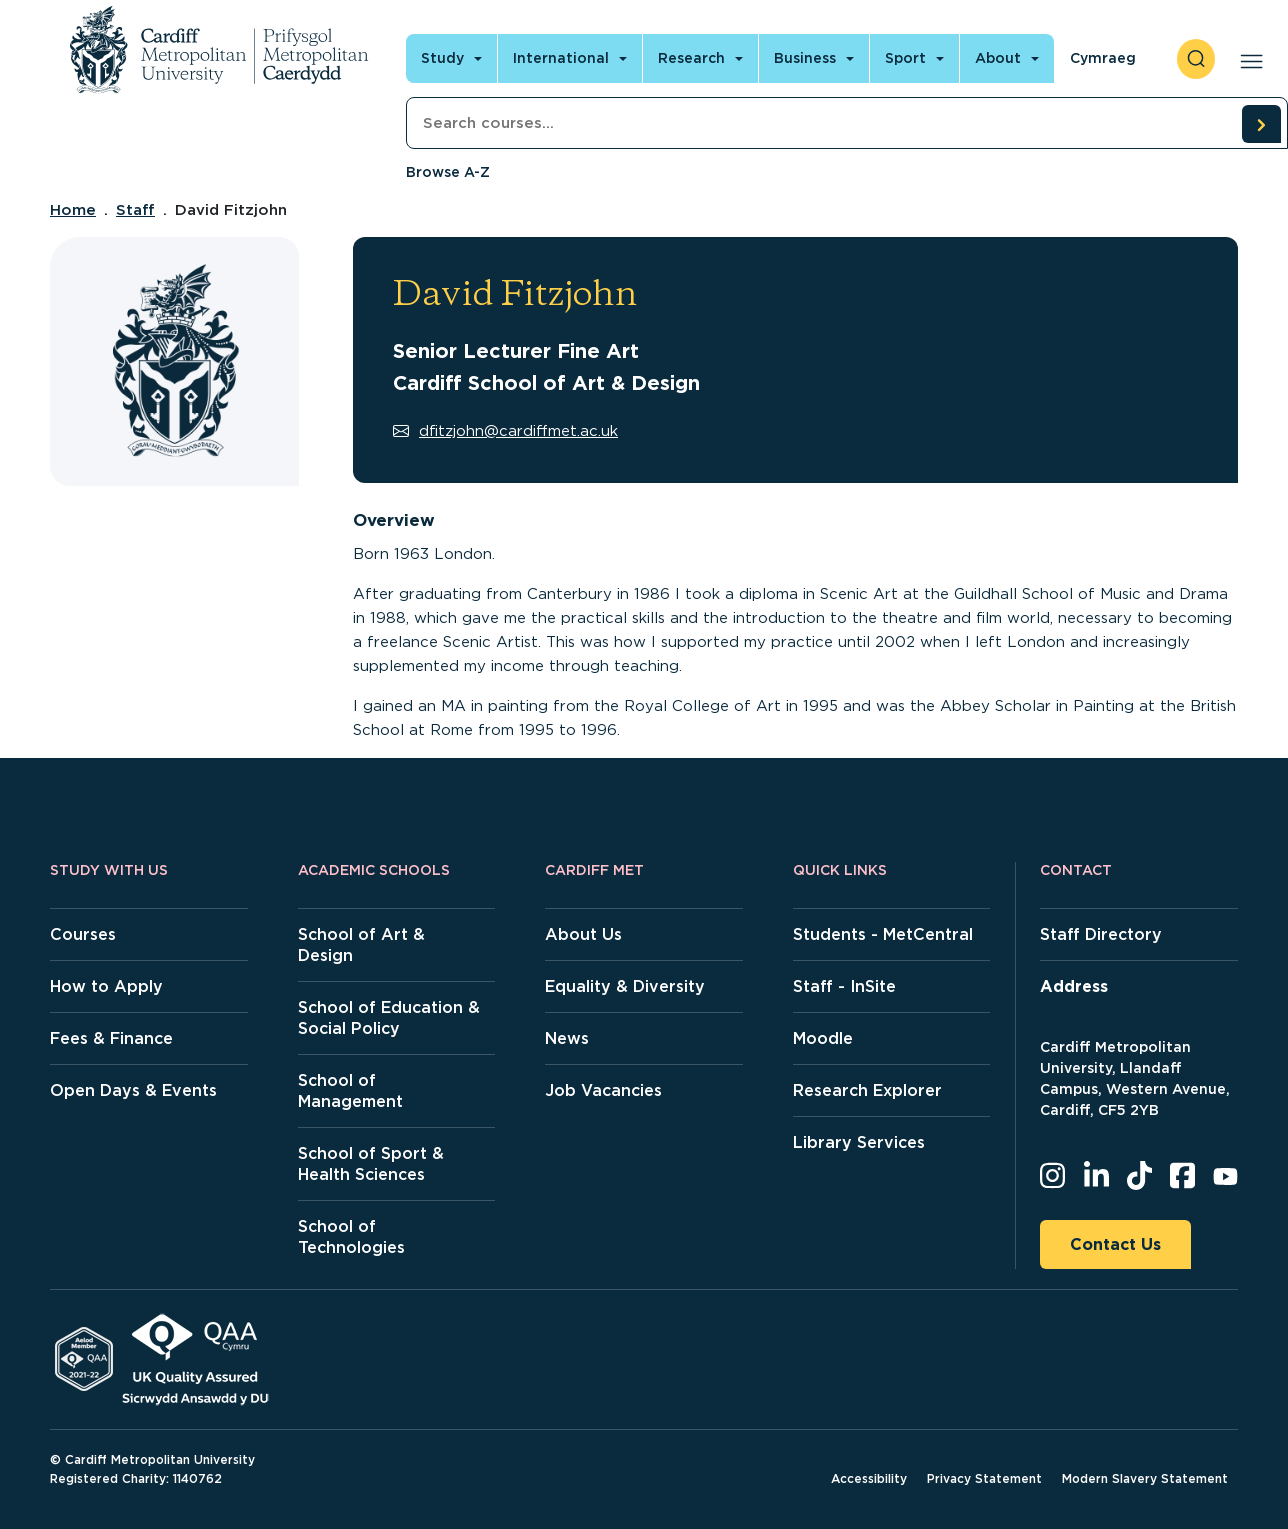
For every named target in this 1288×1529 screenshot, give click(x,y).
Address (1074, 986)
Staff (135, 210)
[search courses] (1261, 124)
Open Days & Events (133, 1090)
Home (73, 210)
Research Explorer (867, 1090)
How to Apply (106, 986)
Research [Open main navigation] (691, 58)
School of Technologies (351, 1237)
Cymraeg (1103, 58)
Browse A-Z (448, 172)
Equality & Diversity (625, 986)
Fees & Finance (111, 1038)
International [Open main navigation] (561, 58)
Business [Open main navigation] (805, 58)
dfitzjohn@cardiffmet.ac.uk (505, 431)
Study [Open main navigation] (442, 58)
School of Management (350, 1091)
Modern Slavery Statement (1145, 1478)
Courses (83, 934)
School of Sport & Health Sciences (371, 1164)
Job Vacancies (603, 1090)
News (567, 1038)
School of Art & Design (361, 945)
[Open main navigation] (1247, 59)
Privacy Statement (984, 1478)
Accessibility (869, 1478)
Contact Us (1115, 1244)
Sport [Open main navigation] (905, 58)
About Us (583, 934)
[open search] (1196, 59)
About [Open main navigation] (998, 58)
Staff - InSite (844, 986)
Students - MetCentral (883, 934)
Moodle (823, 1038)
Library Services (859, 1142)
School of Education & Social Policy (389, 1018)
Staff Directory (1101, 934)
